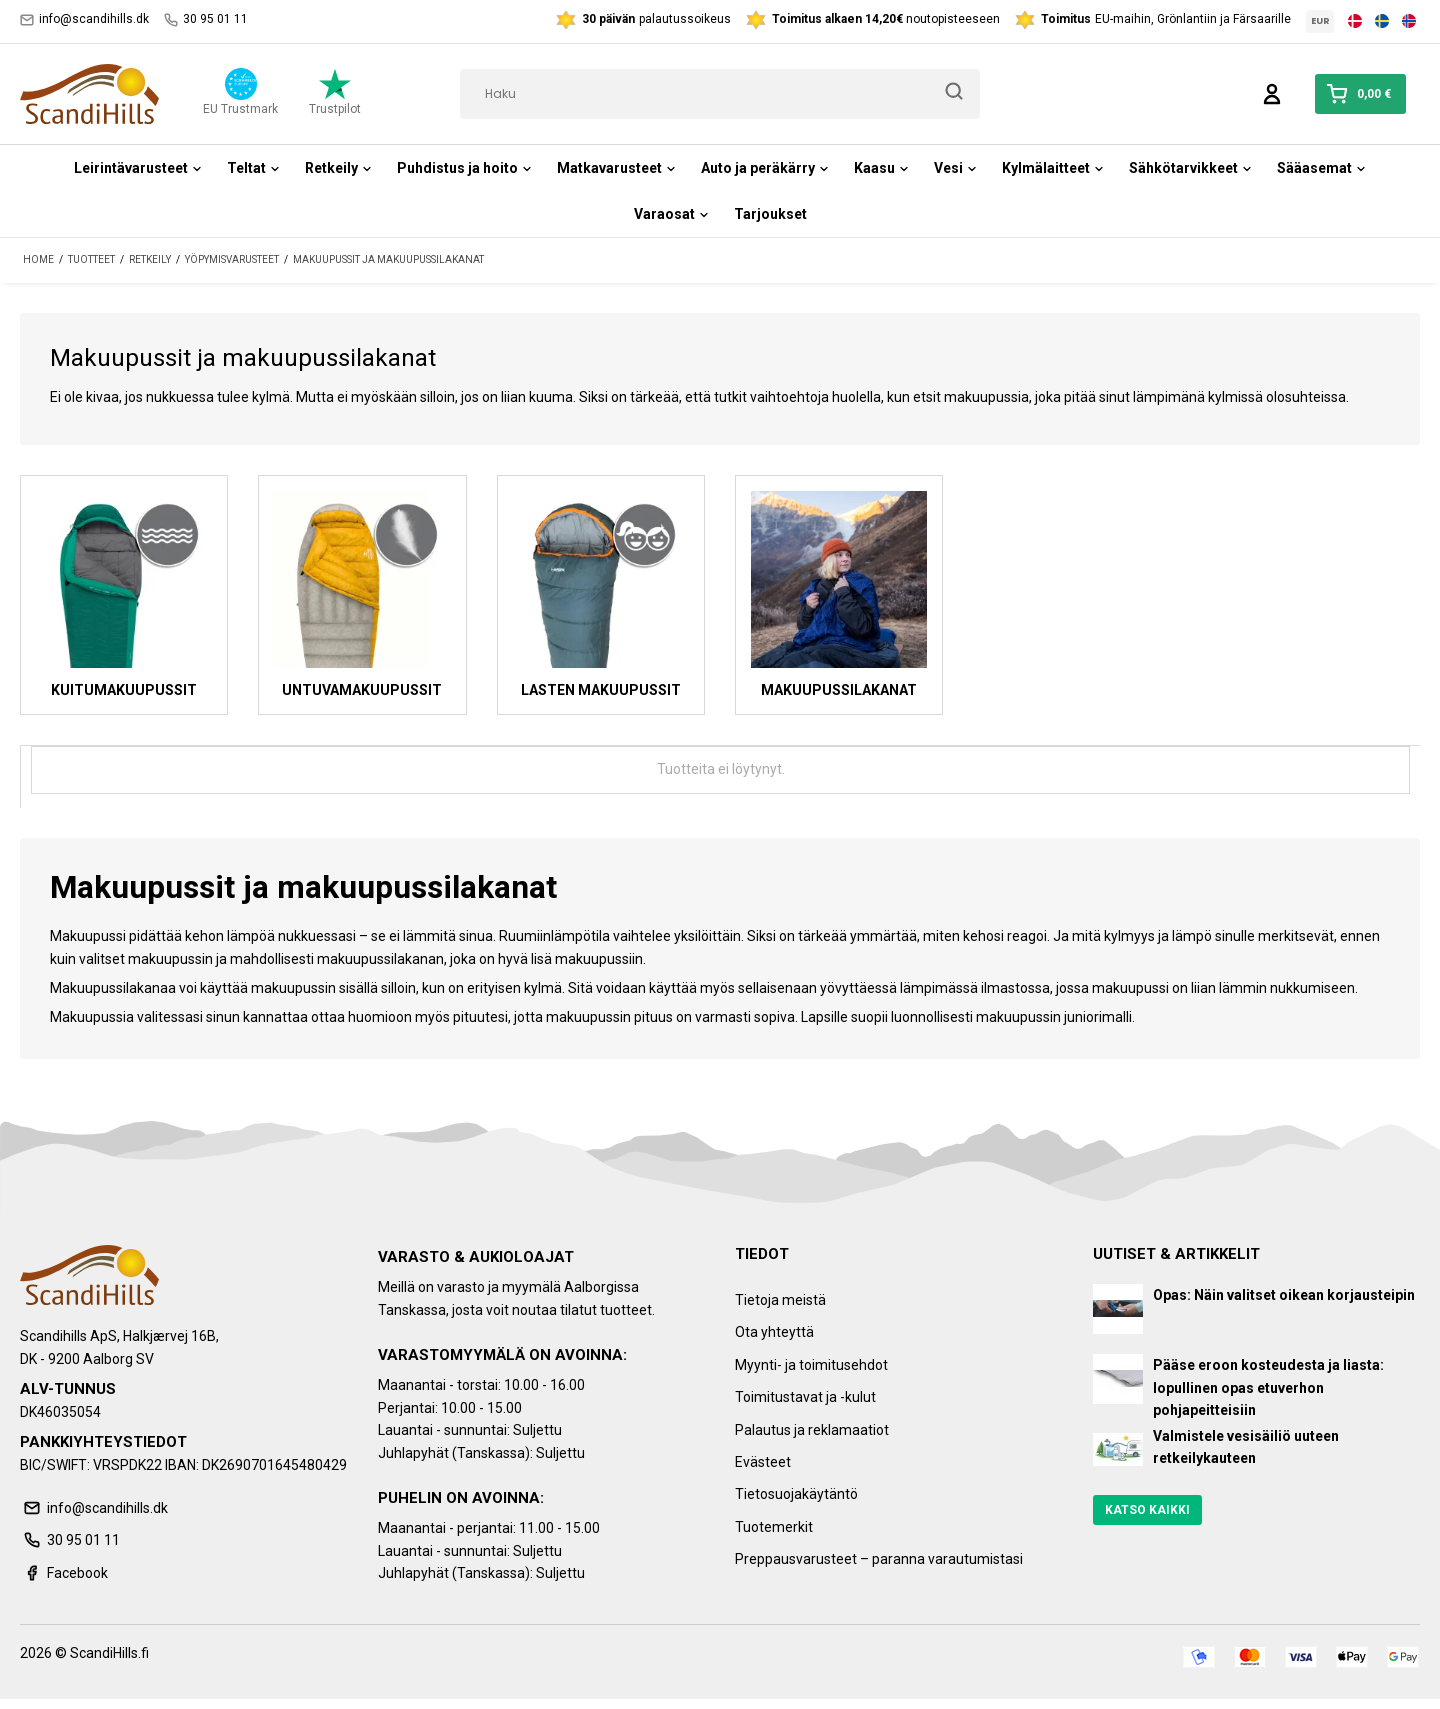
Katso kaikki (1147, 1510)
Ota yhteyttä (774, 1332)
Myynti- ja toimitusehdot (811, 1365)
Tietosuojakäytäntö (796, 1494)
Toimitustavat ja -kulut (805, 1397)
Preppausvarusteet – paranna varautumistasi (879, 1559)
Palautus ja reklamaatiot (812, 1430)
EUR (1320, 21)
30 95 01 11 (206, 19)
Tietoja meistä (780, 1300)
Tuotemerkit (774, 1527)
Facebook (64, 1573)
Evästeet (763, 1462)
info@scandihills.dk (84, 19)
